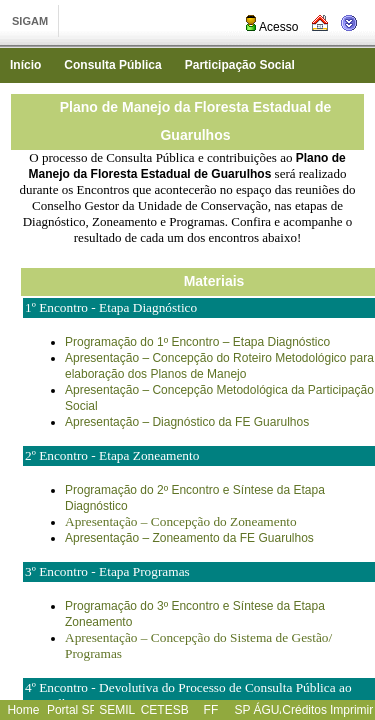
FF (211, 710)
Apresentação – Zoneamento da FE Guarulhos (189, 538)
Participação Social (240, 65)
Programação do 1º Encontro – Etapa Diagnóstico (197, 342)
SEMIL (117, 710)
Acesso (270, 27)
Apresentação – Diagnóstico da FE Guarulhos (187, 422)
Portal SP (72, 710)
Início (25, 65)
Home (23, 710)
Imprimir (351, 710)
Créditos (304, 710)
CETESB (165, 710)
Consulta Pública (112, 65)
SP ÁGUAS (264, 710)
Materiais (214, 281)
